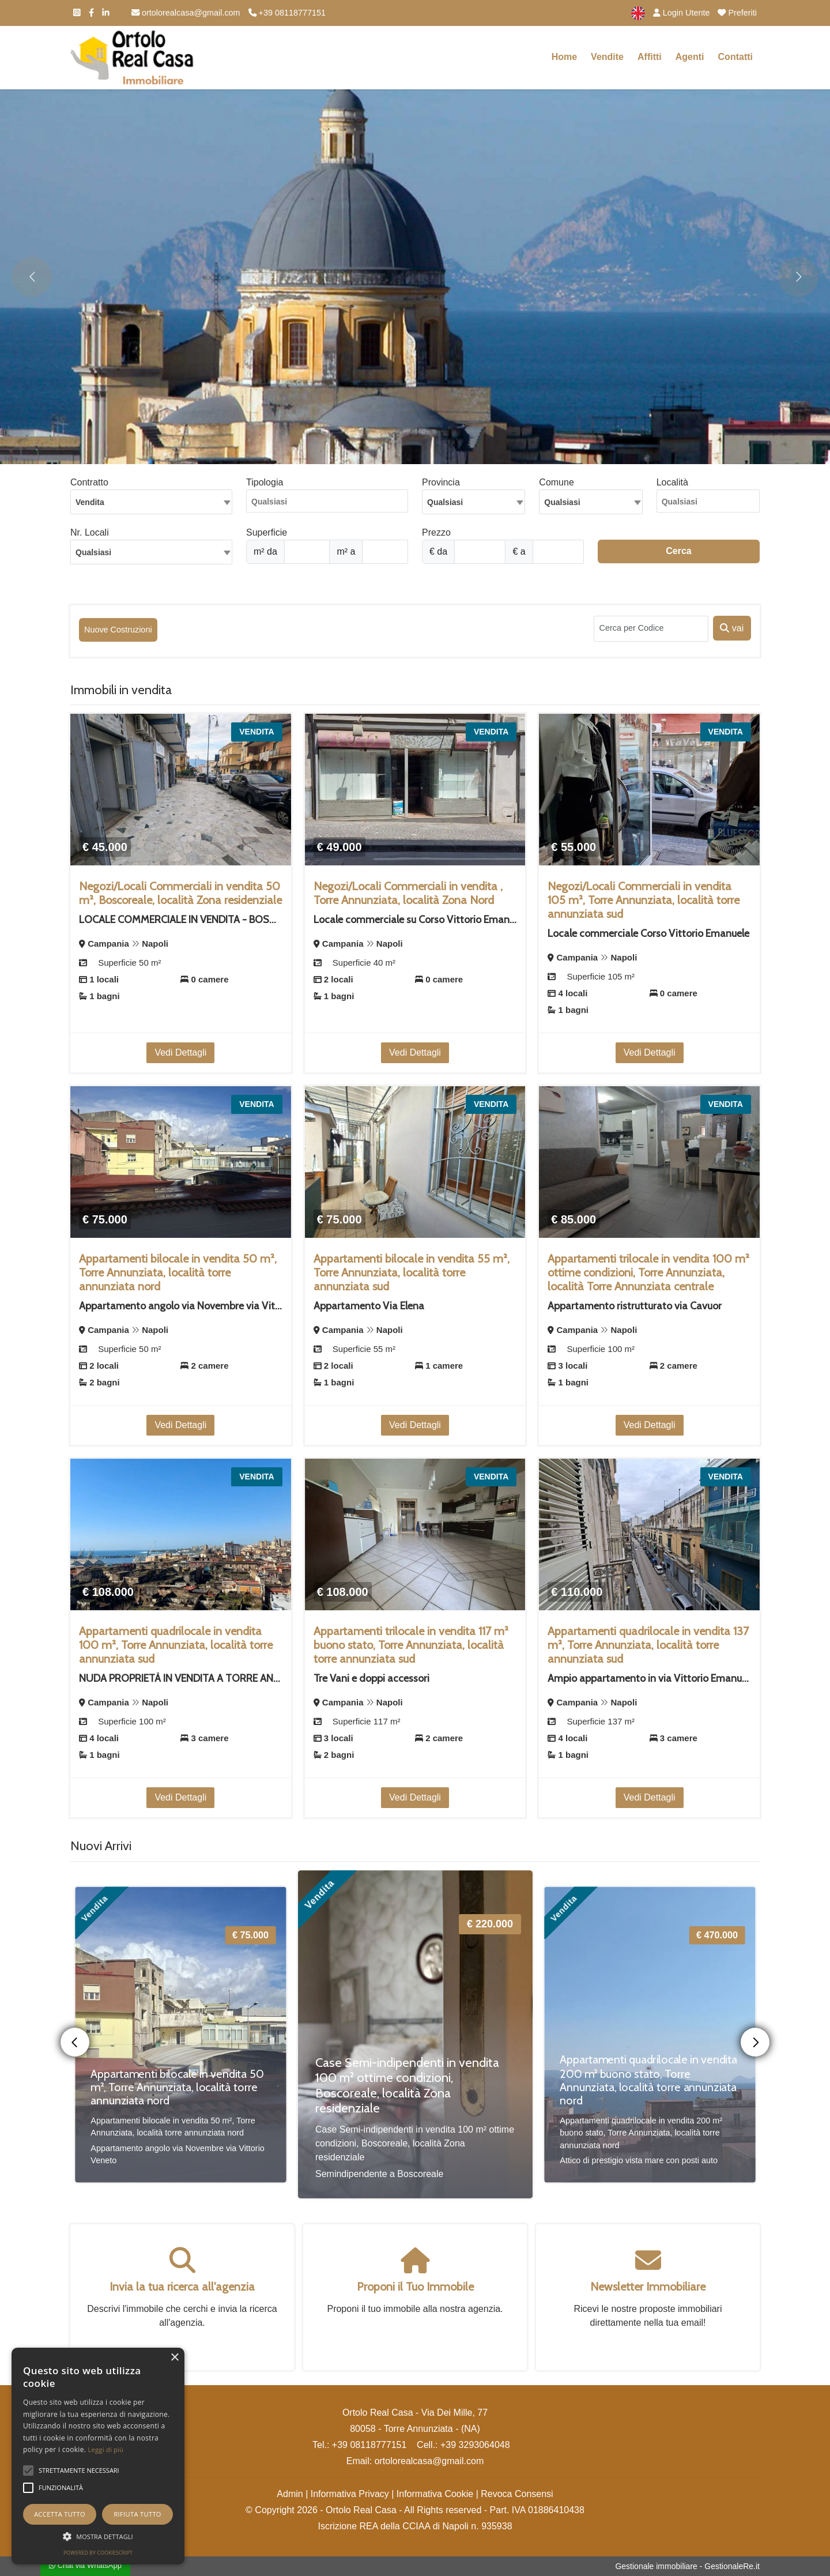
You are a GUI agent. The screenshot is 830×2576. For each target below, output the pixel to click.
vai (732, 628)
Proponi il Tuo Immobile (415, 2286)
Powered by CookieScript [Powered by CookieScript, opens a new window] (98, 2552)
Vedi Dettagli (180, 1052)
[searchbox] (330, 504)
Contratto (89, 482)
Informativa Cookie (435, 2494)
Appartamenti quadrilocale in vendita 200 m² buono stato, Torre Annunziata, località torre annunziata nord (648, 2080)
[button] (28, 2470)
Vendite (607, 57)
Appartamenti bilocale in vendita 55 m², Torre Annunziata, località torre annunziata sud (412, 1272)
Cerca (678, 551)
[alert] (98, 2456)
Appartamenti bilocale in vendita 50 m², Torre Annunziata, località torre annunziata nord (178, 1272)
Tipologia (264, 482)
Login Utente (681, 12)
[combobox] (151, 501)
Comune (556, 482)
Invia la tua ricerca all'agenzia (182, 2286)
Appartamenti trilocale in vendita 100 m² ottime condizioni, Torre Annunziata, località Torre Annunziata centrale (648, 1272)
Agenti (690, 57)
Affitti (649, 57)
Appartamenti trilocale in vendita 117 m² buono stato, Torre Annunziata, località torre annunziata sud (411, 1645)
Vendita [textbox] (90, 502)
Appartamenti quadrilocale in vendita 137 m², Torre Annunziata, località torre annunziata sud (648, 1645)
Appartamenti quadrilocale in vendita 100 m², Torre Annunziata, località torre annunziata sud (176, 1645)
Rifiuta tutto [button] (137, 2514)
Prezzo (436, 532)
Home (564, 57)
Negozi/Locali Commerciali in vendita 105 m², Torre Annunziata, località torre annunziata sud (644, 900)
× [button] (174, 2357)
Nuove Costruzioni (118, 629)
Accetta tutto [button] (59, 2514)
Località (672, 482)
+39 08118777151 (287, 12)
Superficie (266, 532)
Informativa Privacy (350, 2494)
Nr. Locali (89, 532)
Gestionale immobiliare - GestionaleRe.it (687, 2566)
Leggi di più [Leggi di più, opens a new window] (106, 2449)
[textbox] (473, 501)
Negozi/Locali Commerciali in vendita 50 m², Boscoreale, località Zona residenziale (180, 893)
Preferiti (737, 12)
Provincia (441, 482)
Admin (290, 2494)
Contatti (735, 57)
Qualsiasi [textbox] (93, 552)
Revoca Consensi (517, 2494)
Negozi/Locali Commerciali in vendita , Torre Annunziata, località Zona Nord (408, 893)
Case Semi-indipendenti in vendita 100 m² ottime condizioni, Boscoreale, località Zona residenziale (407, 2085)
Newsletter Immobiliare (647, 2286)
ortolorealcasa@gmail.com (185, 12)
